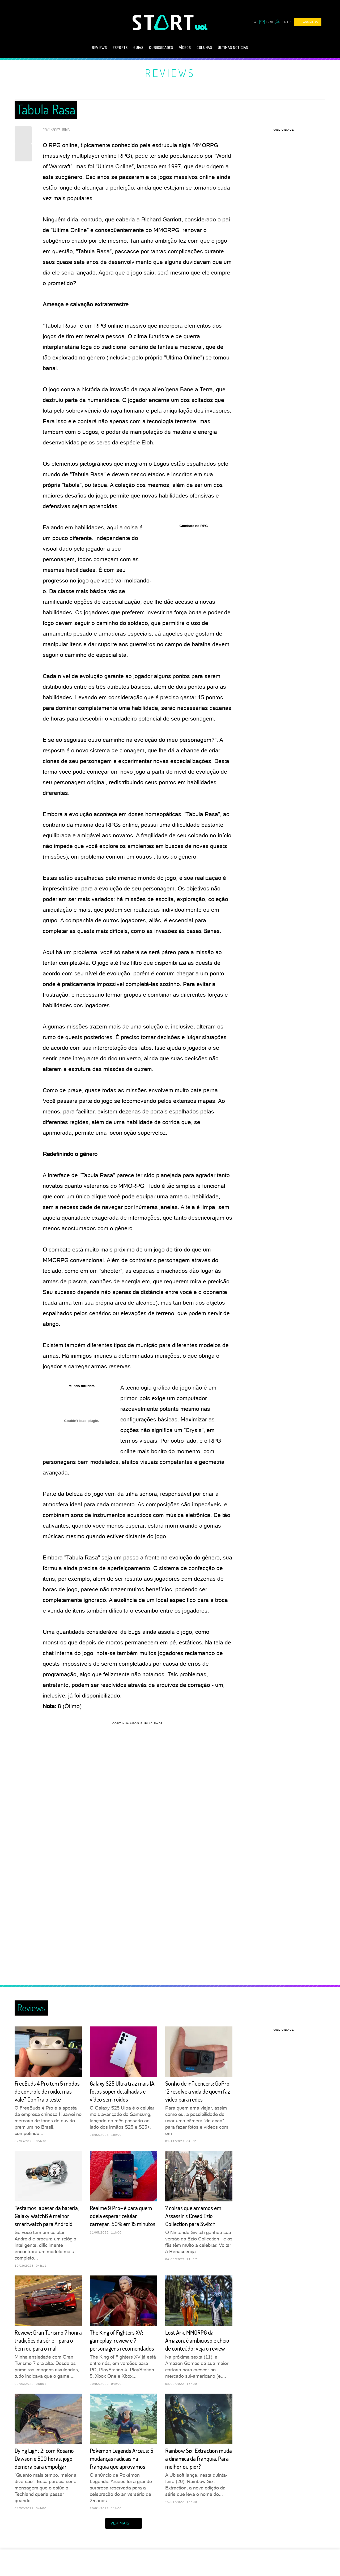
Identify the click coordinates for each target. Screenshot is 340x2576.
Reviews (99, 47)
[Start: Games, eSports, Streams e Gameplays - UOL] (164, 22)
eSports (120, 47)
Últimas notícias (233, 47)
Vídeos (185, 47)
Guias (138, 47)
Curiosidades (161, 47)
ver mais (123, 2523)
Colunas (204, 47)
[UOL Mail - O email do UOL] (266, 22)
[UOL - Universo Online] (201, 27)
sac (255, 22)
